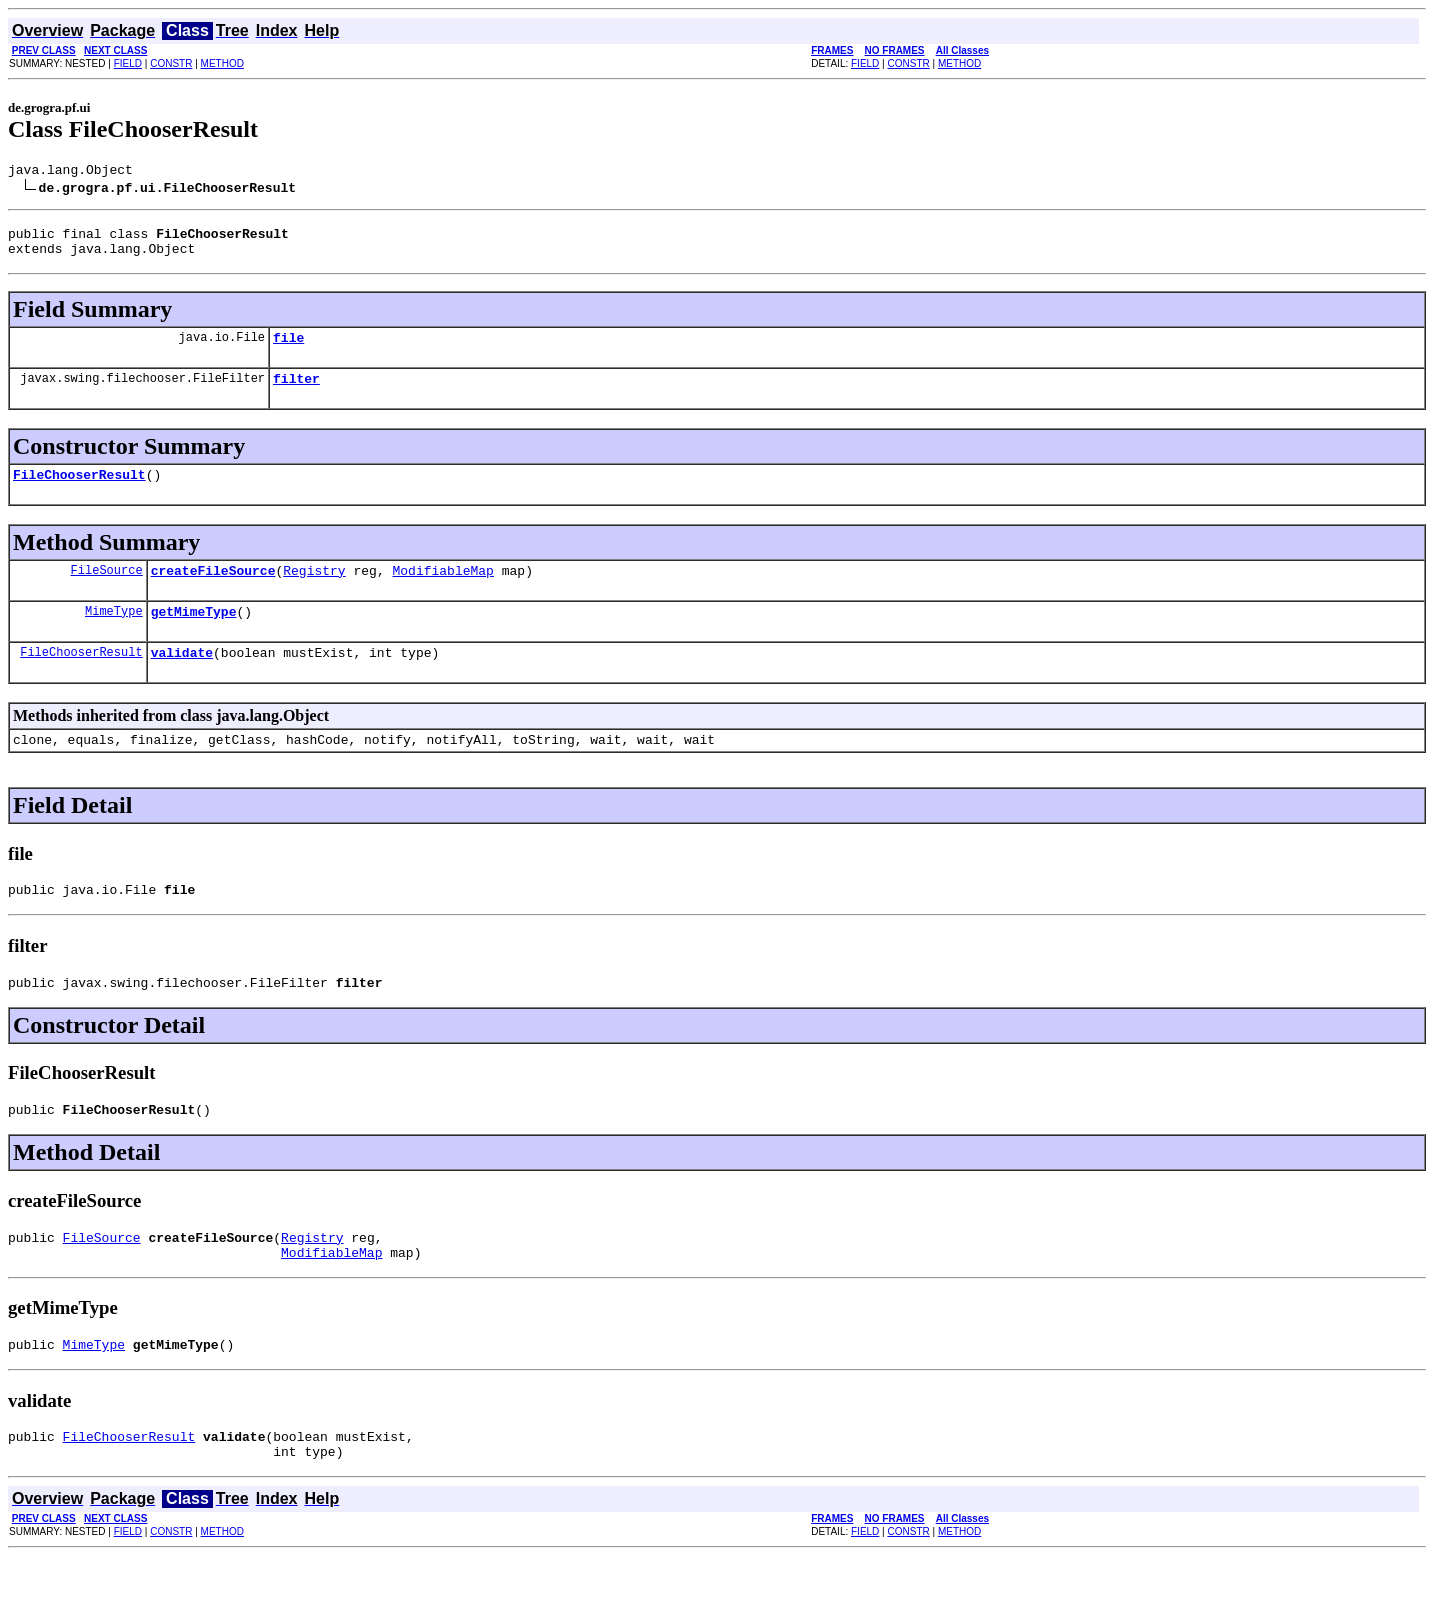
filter (296, 393)
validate (182, 679)
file (288, 349)
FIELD (128, 63)
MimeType (114, 634)
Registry (314, 591)
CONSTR (171, 63)
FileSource (107, 590)
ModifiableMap (442, 591)
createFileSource (213, 591)
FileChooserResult (79, 492)
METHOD (222, 63)
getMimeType (194, 635)
